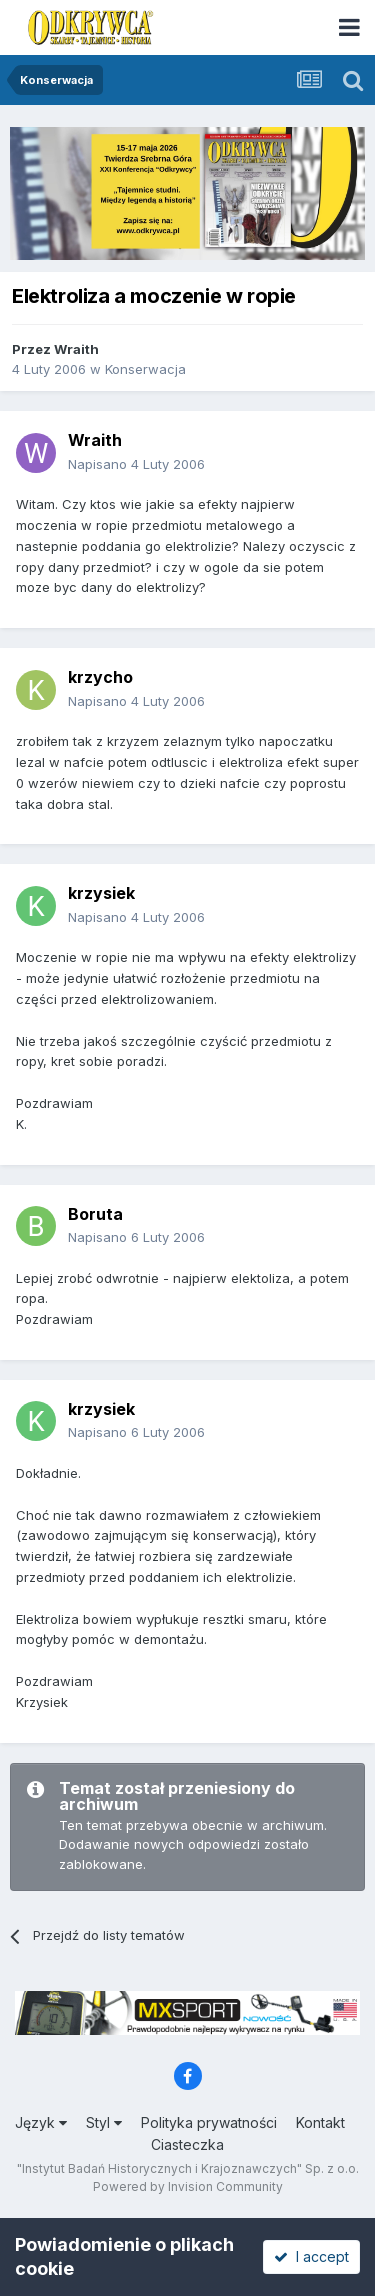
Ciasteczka (187, 2144)
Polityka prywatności (209, 2122)
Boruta (95, 1214)
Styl (104, 2122)
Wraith (76, 349)
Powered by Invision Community (188, 2186)
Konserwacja (145, 369)
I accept (311, 2256)
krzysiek (101, 893)
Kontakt (320, 2122)
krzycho (100, 677)
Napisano (136, 464)
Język (41, 2122)
